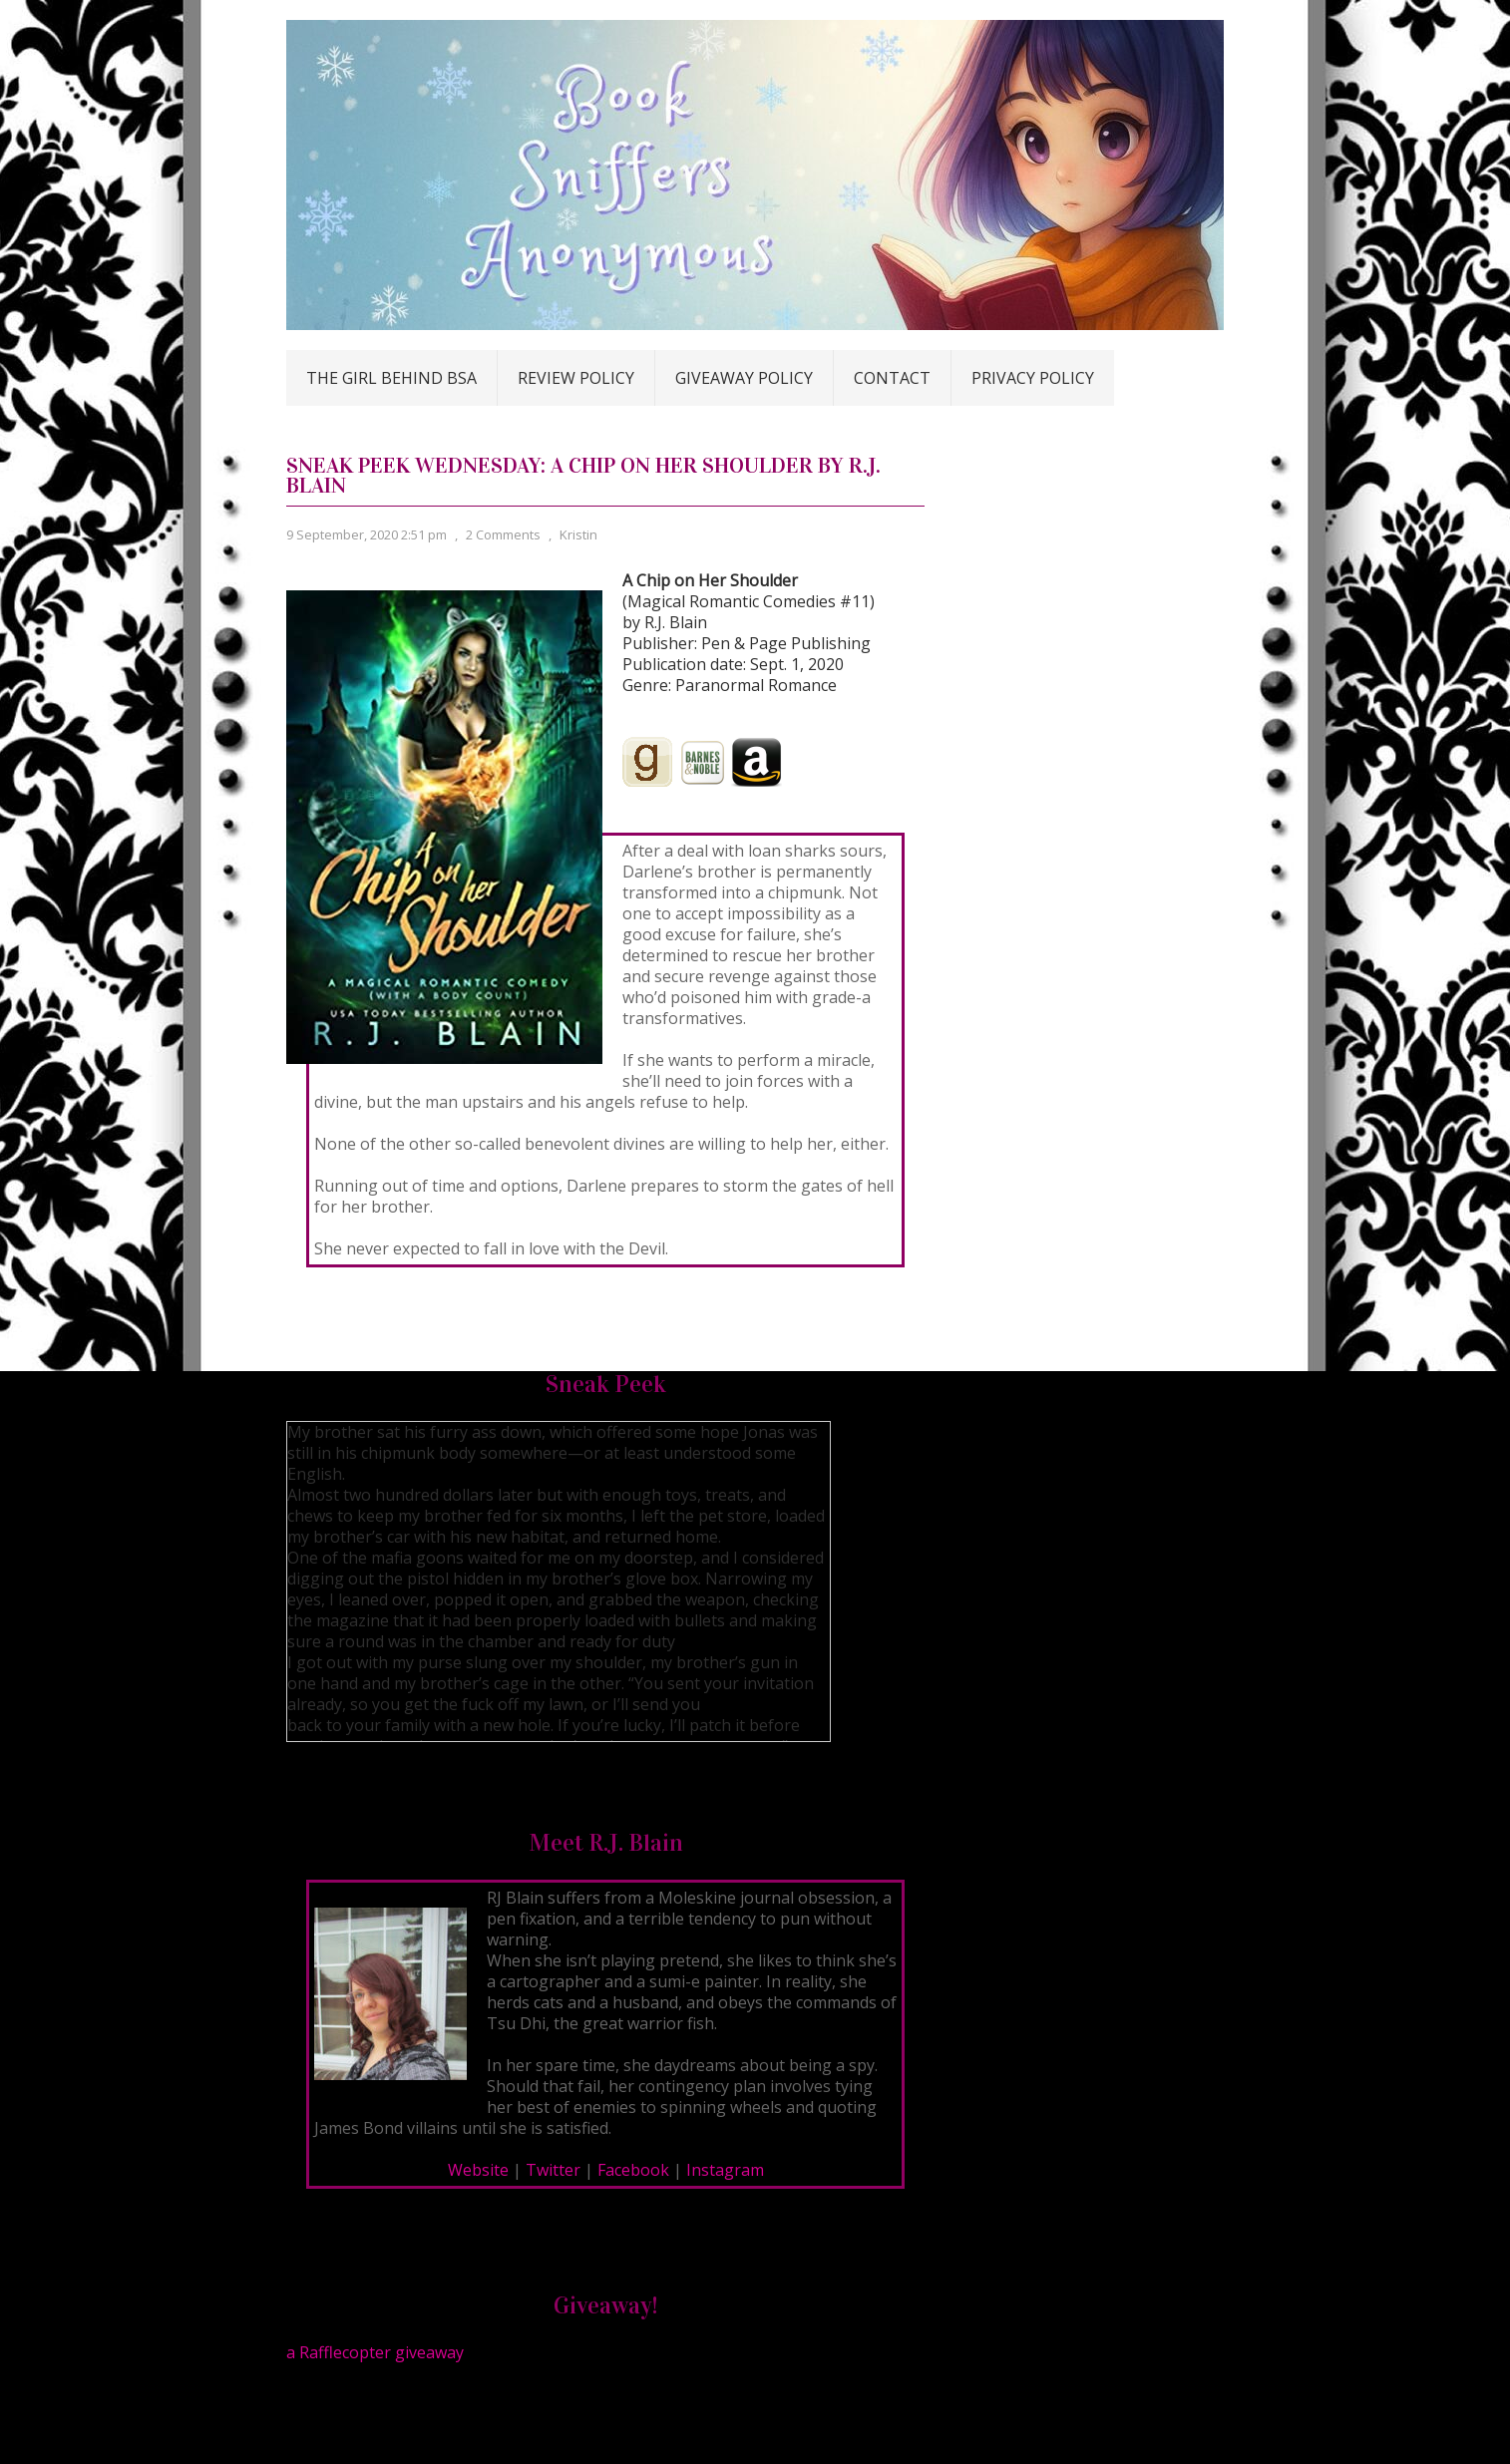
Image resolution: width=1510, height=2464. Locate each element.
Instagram (725, 2170)
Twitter (553, 2170)
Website (478, 2170)
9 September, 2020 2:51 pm (366, 534)
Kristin (578, 534)
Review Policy (576, 378)
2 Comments (503, 534)
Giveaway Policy (744, 378)
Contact (892, 378)
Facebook (633, 2170)
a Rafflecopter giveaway (375, 2352)
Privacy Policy (1032, 378)
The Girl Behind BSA (391, 378)
